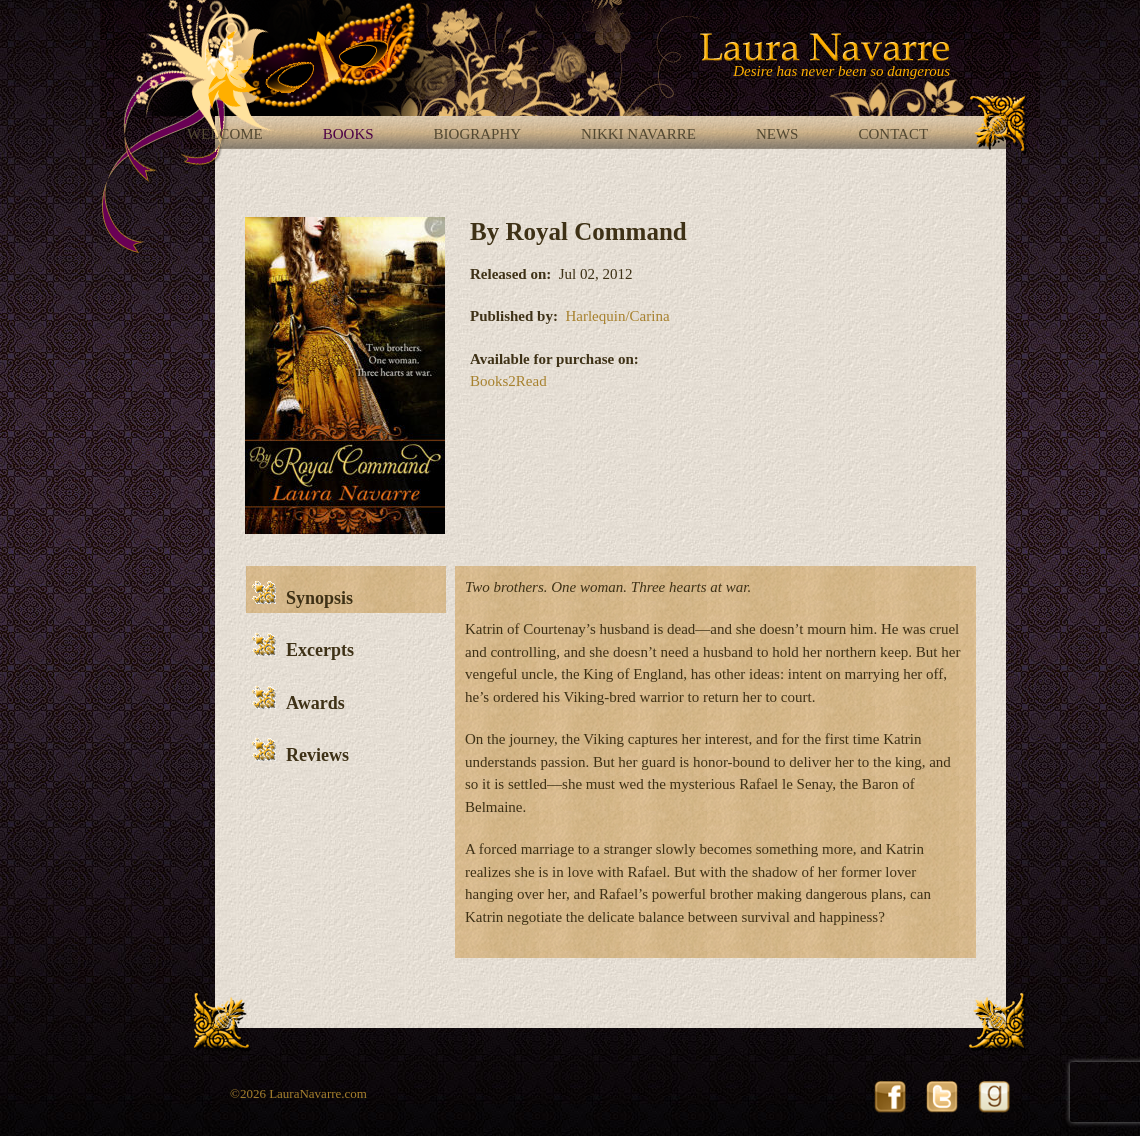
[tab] (346, 589)
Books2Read (508, 381)
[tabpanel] (715, 762)
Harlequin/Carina (617, 316)
